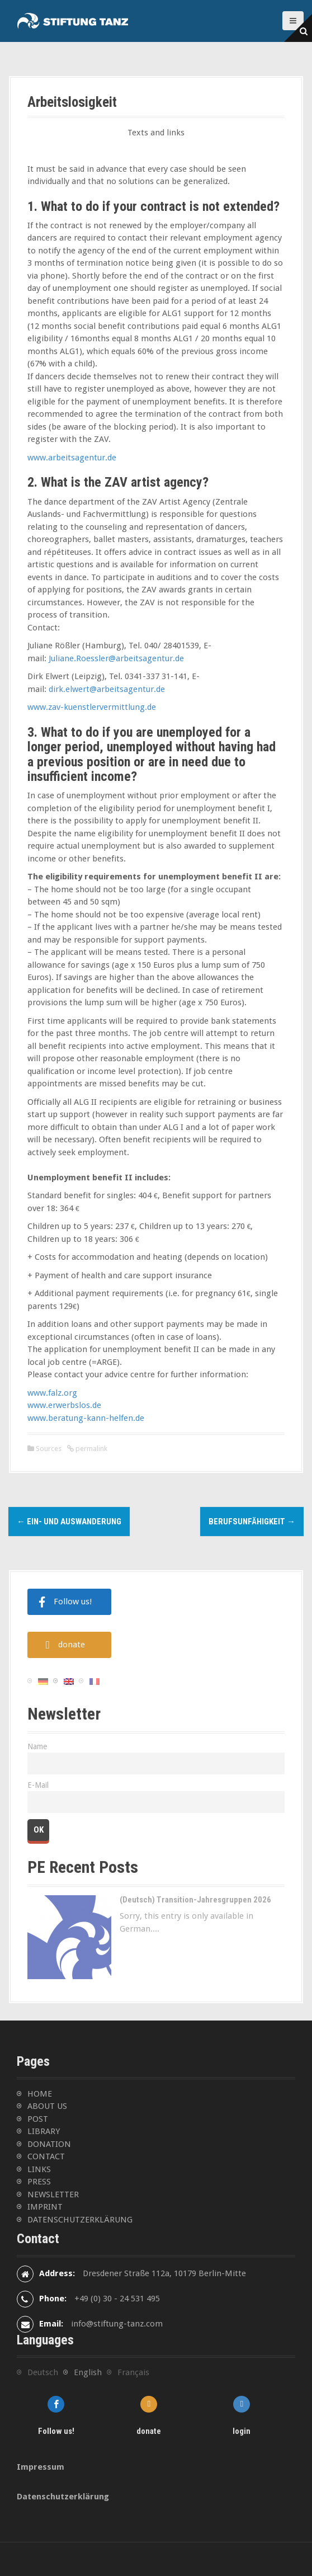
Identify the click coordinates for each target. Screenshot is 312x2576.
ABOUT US (47, 2106)
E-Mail (38, 1785)
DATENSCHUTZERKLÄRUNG (80, 2220)
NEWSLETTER (53, 2194)
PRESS (39, 2182)
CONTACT (46, 2156)
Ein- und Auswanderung (69, 1522)
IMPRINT (45, 2207)
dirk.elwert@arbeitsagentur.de (107, 689)
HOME (39, 2094)
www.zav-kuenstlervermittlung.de (91, 707)
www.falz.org (52, 1393)
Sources (49, 1448)
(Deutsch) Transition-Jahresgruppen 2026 (195, 1900)
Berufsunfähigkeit (252, 1522)
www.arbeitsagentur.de (71, 458)
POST (37, 2119)
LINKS (39, 2169)
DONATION (49, 2144)
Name (37, 1746)
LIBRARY (43, 2131)
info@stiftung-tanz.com (117, 2324)
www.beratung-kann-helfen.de (85, 1418)
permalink (90, 1448)
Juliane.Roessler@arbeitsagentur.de (116, 658)
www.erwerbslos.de (64, 1405)
